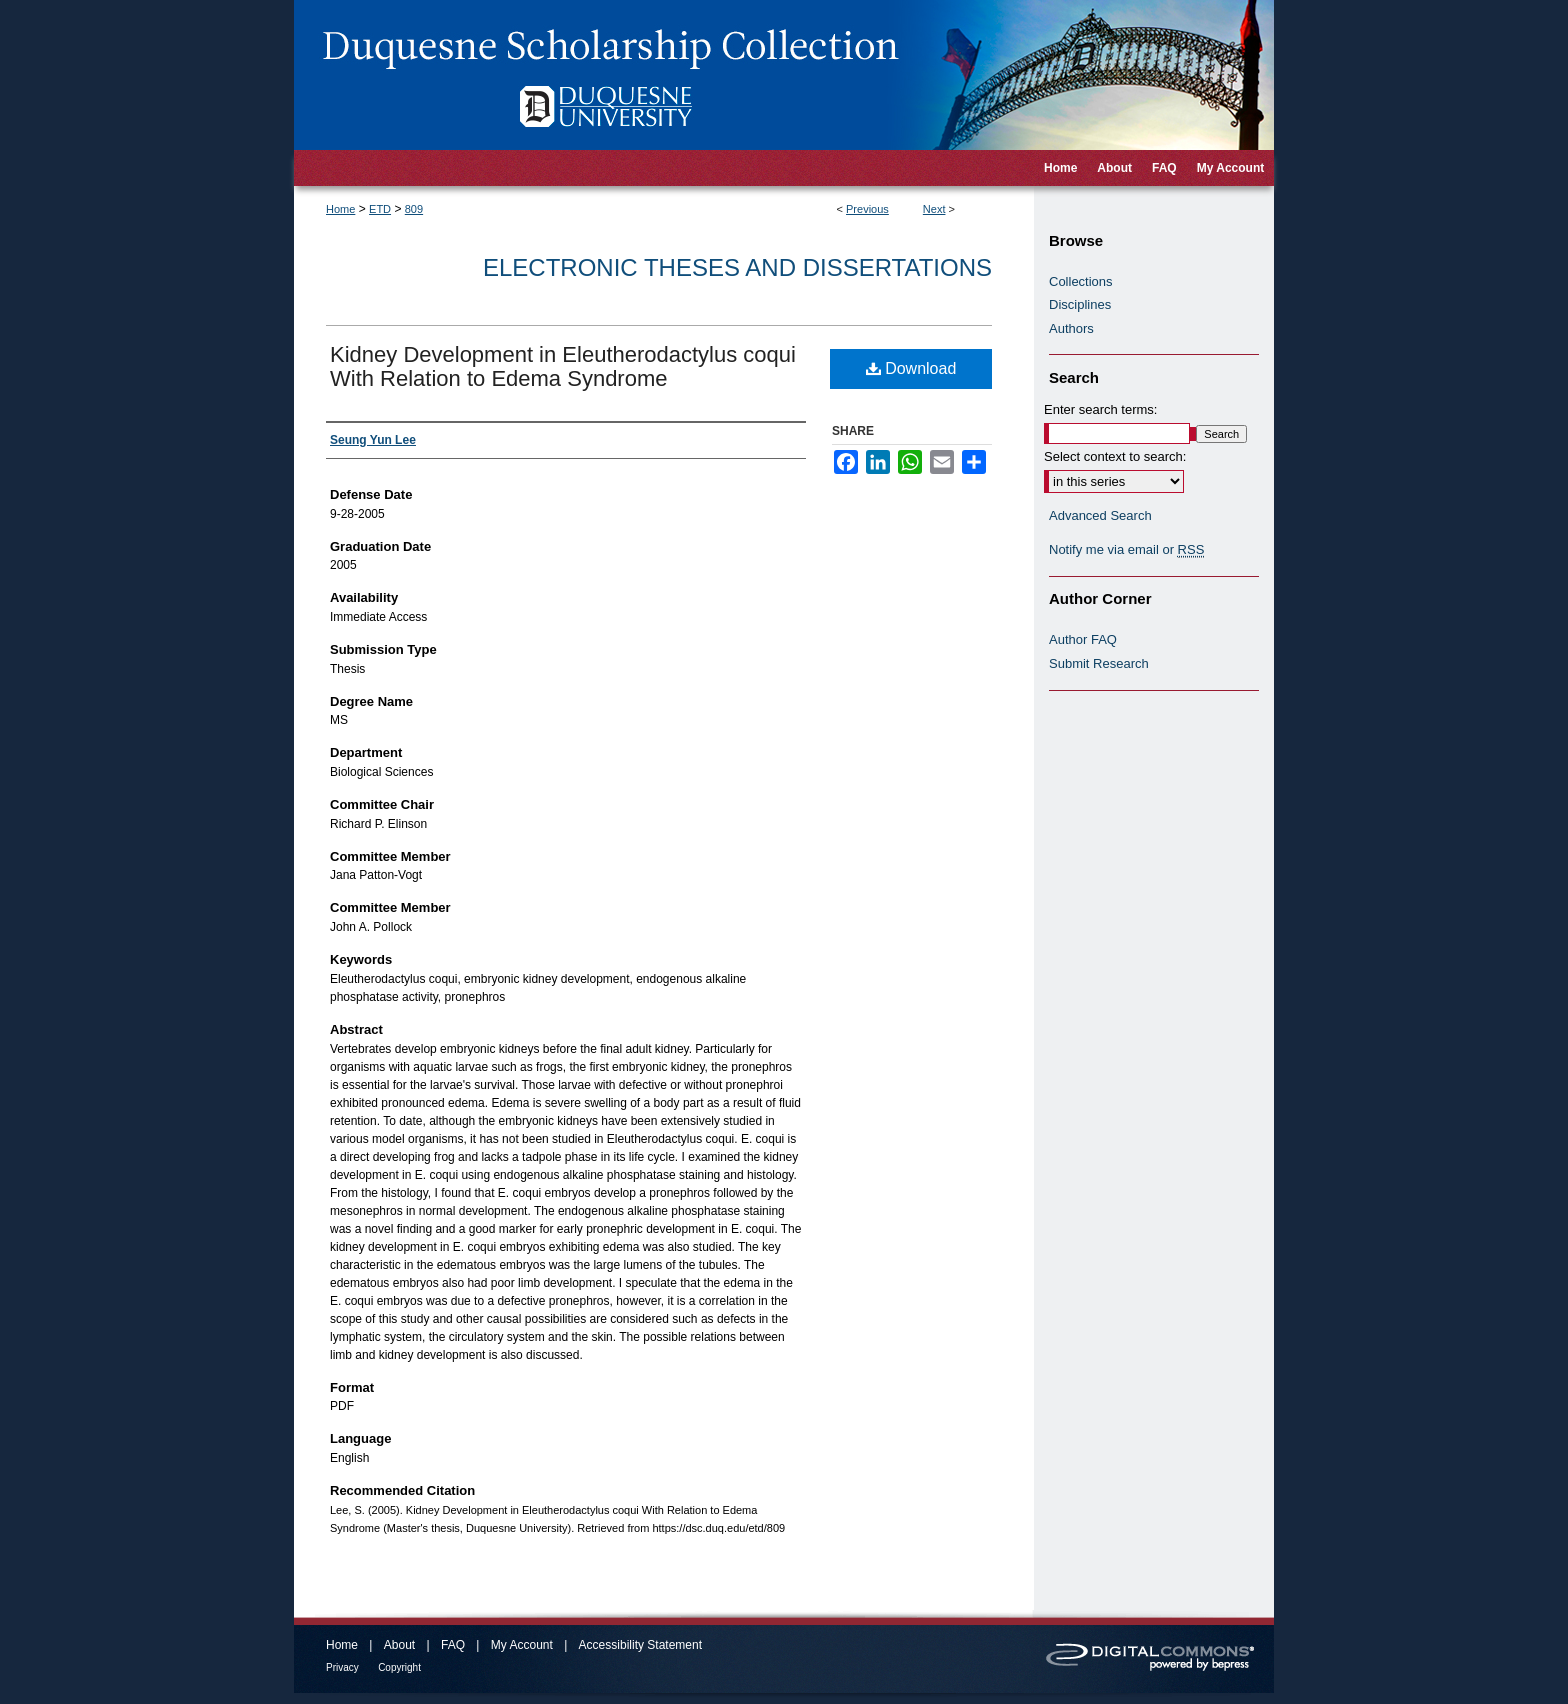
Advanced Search (1100, 515)
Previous (867, 209)
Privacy (342, 1667)
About (399, 1645)
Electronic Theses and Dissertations (737, 267)
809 (414, 209)
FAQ (453, 1645)
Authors (1071, 328)
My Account (522, 1645)
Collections (1081, 281)
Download (911, 368)
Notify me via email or (1126, 550)
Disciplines (1080, 304)
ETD (380, 209)
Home (340, 209)
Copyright (399, 1667)
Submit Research (1099, 663)
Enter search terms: (1100, 409)
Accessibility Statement (640, 1645)
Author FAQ (1083, 639)
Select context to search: (1115, 456)
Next (934, 209)
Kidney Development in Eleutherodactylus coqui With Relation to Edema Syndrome (563, 366)
